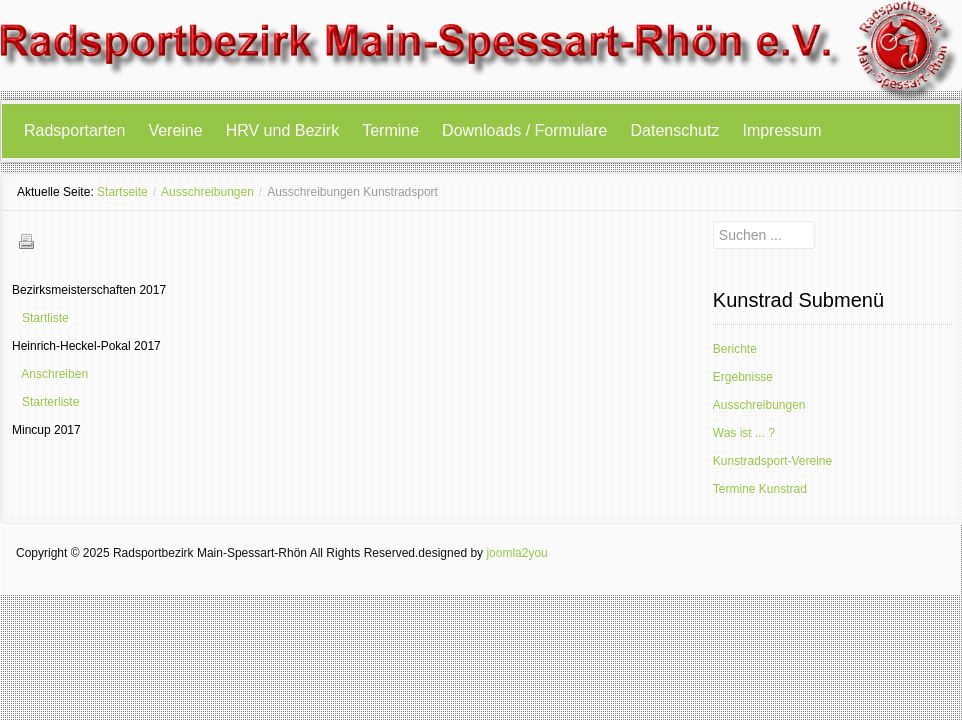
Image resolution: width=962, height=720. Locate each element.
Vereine (175, 130)
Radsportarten (74, 130)
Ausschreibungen (207, 192)
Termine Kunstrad (760, 489)
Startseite (122, 192)
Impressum (781, 130)
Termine (390, 130)
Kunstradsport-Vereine (772, 461)
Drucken (26, 241)
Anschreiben (54, 374)
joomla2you (516, 553)
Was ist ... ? (744, 433)
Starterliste (50, 402)
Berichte (735, 349)
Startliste (45, 318)
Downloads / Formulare (524, 130)
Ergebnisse (743, 377)
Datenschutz (675, 130)
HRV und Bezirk (283, 130)
